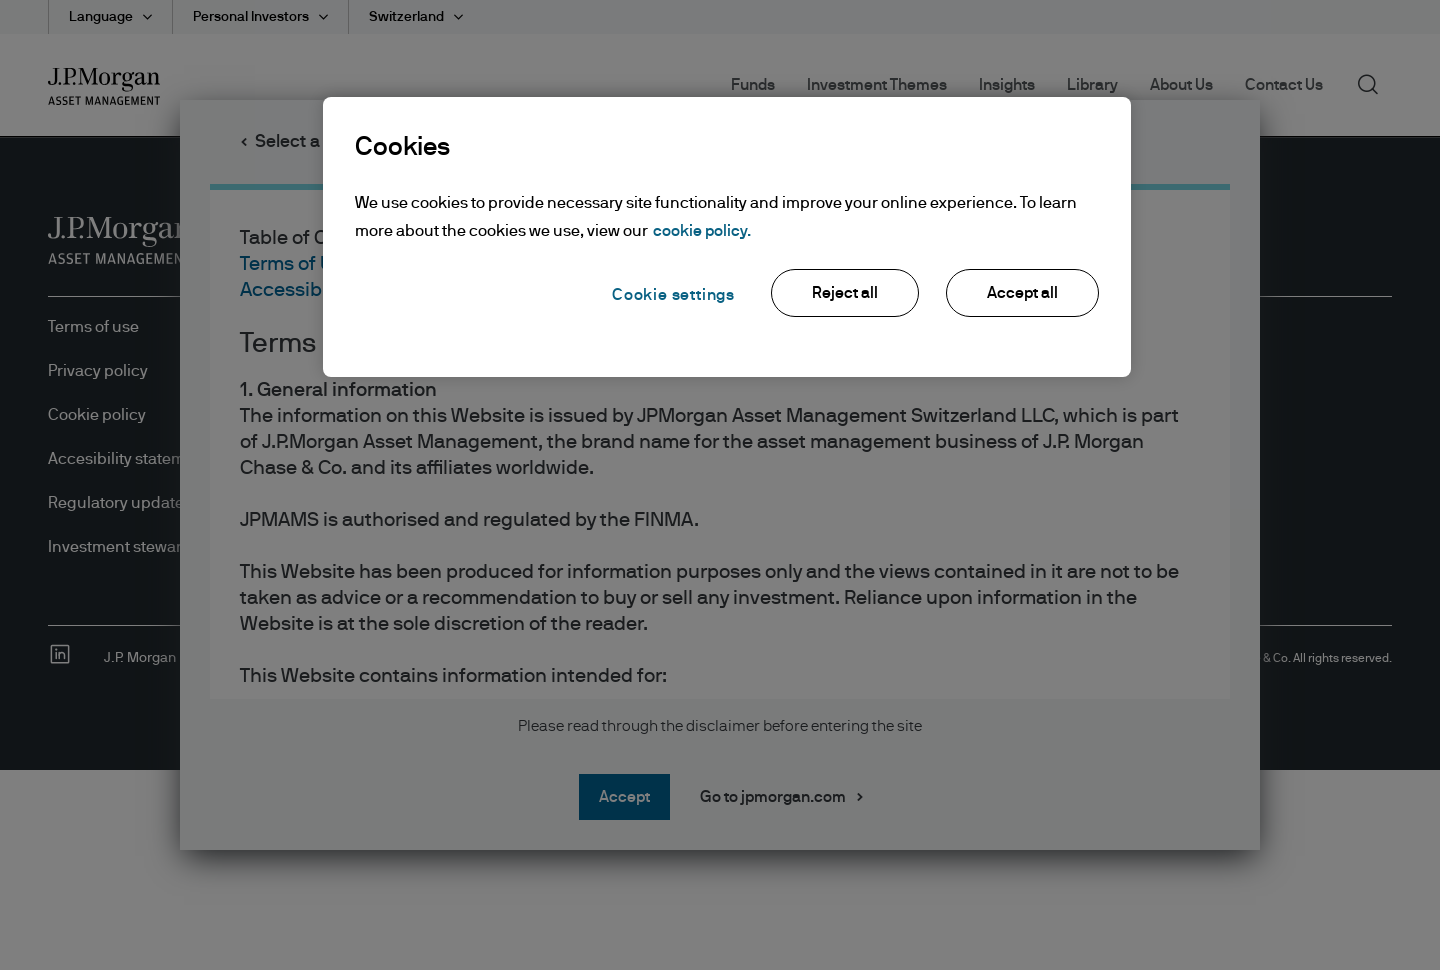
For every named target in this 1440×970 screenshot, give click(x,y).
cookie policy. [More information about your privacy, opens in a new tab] (702, 231)
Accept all (1022, 293)
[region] (727, 237)
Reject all (845, 293)
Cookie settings (673, 295)
